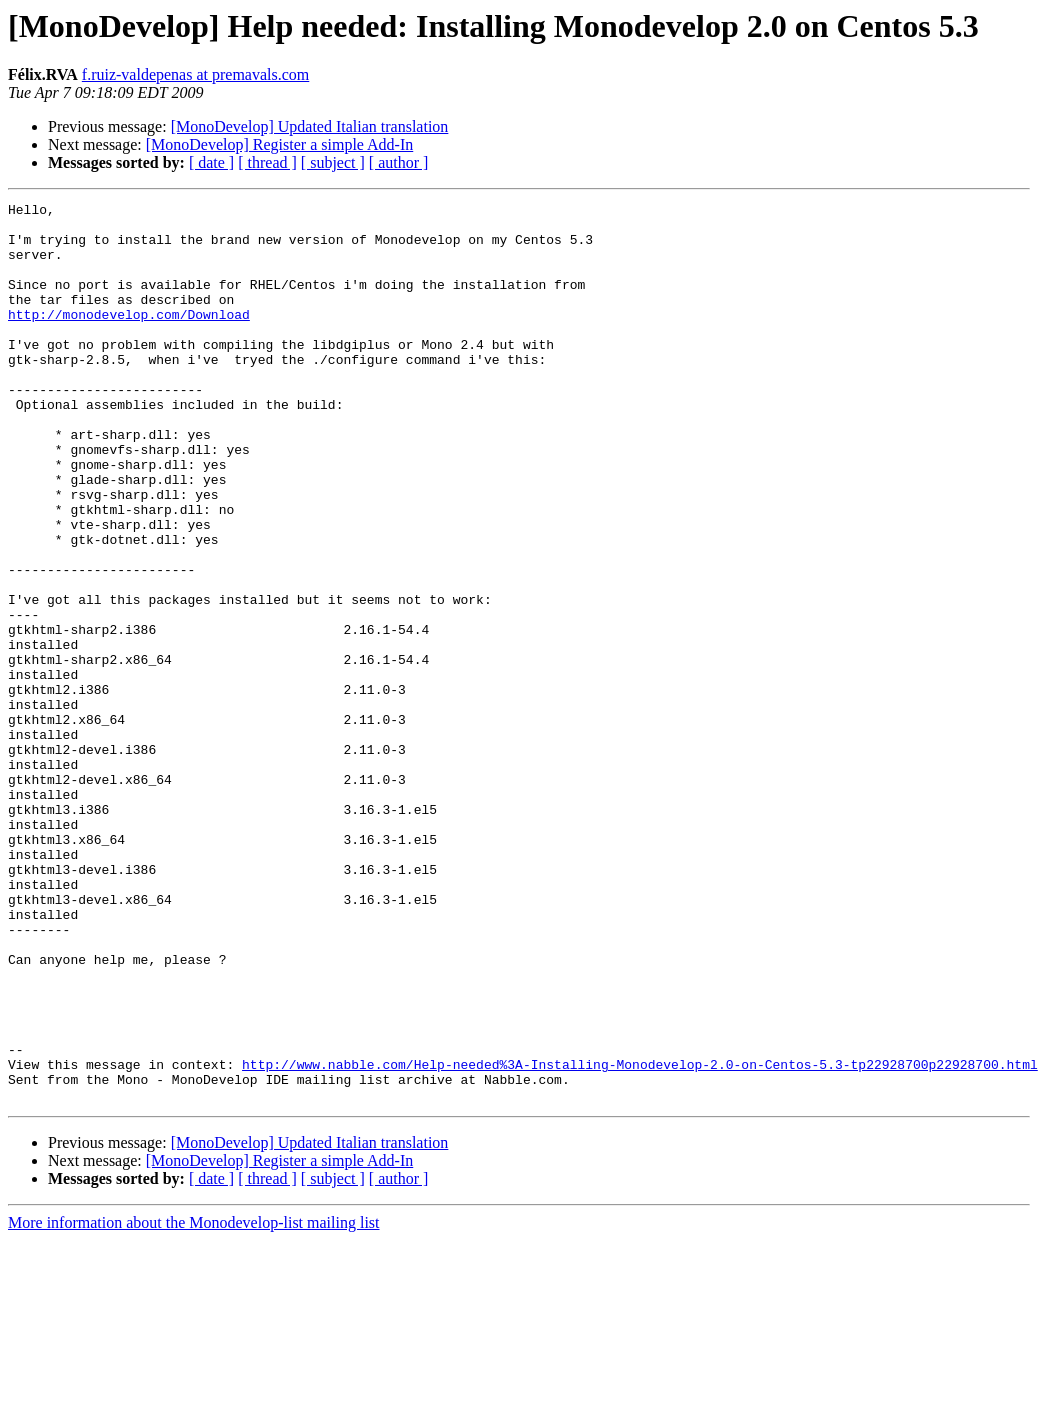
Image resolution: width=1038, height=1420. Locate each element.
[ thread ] (267, 162)
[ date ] (211, 162)
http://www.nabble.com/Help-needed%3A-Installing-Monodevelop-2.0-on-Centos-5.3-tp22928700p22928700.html (640, 1238)
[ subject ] (333, 162)
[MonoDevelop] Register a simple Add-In (280, 144)
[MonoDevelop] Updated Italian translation (310, 126)
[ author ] (399, 162)
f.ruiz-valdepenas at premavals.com (195, 74)
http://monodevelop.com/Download (129, 338)
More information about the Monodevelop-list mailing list (194, 1402)
